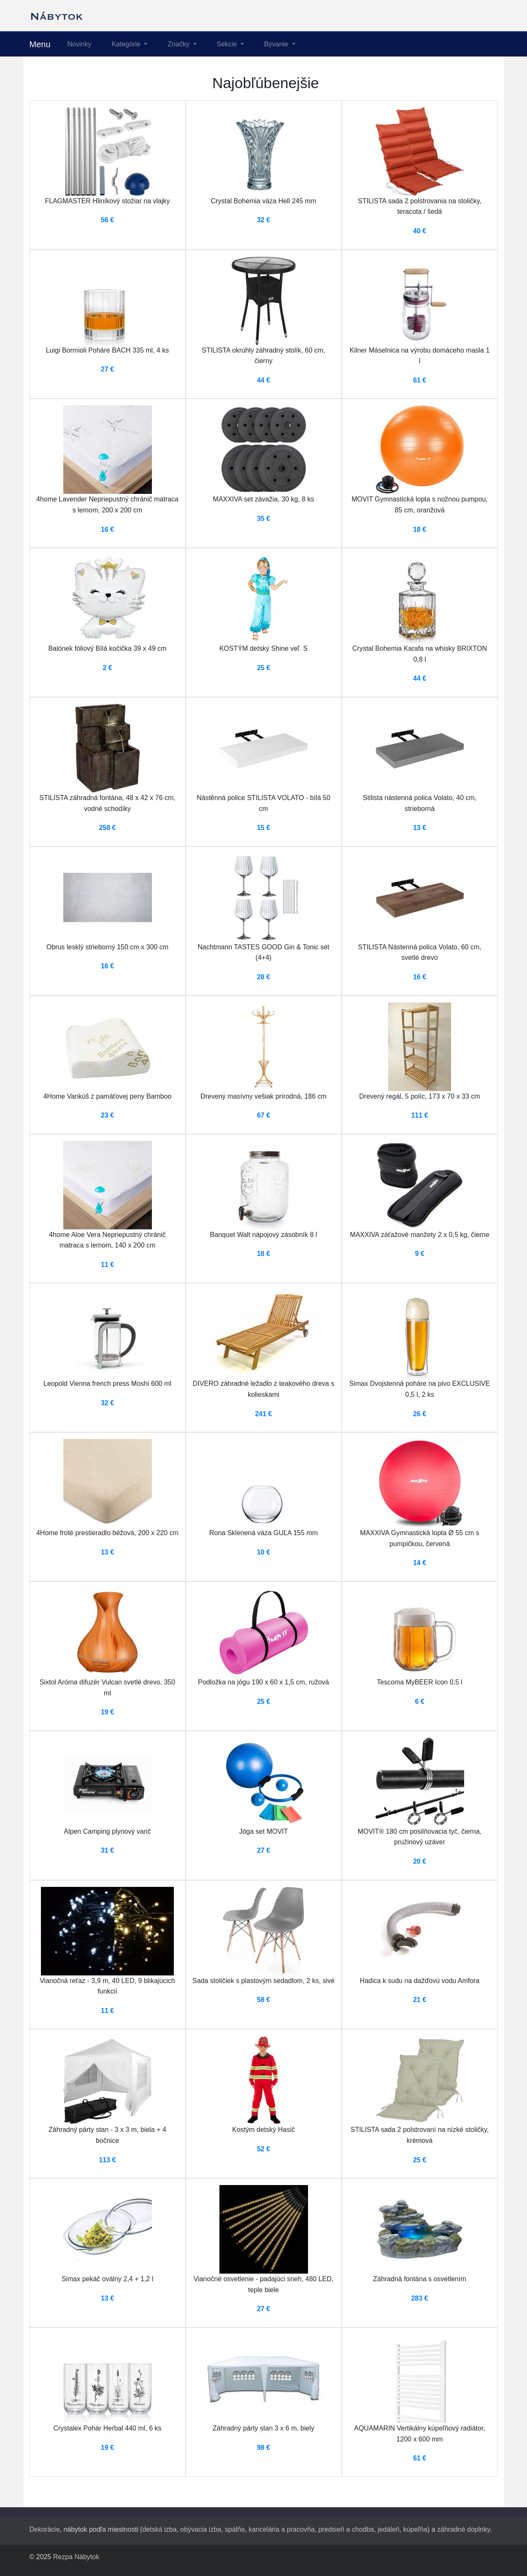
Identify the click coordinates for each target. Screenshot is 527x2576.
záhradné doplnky (463, 2529)
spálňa (235, 2529)
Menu (40, 44)
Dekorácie (45, 2529)
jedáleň (389, 2529)
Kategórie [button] (126, 44)
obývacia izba (200, 2529)
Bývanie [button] (277, 44)
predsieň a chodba (346, 2529)
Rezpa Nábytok (76, 2556)
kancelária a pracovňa (282, 2529)
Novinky (80, 44)
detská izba (159, 2529)
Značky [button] (179, 44)
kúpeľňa (415, 2529)
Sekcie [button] (228, 44)
